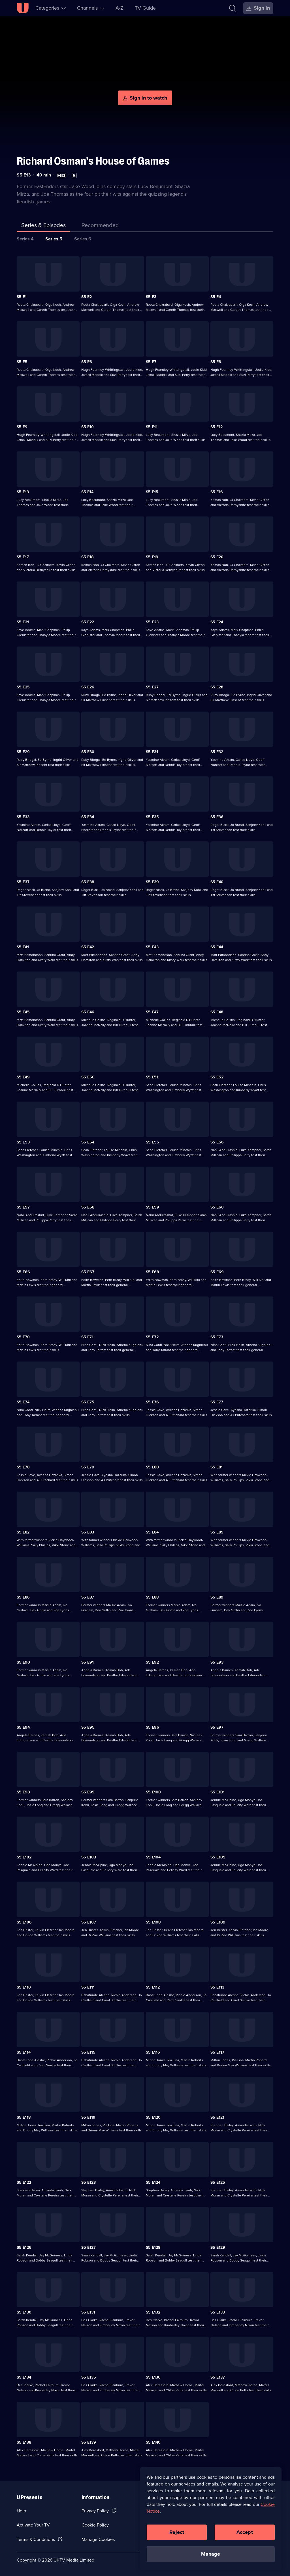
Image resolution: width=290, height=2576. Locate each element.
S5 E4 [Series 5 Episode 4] (215, 297)
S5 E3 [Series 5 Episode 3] (151, 297)
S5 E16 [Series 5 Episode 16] (216, 492)
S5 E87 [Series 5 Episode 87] (87, 1597)
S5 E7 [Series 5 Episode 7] (151, 362)
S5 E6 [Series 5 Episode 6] (86, 362)
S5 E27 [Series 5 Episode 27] (152, 687)
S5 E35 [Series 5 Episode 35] (152, 817)
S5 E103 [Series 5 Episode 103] (88, 1857)
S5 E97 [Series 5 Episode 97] (216, 1727)
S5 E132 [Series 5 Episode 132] (153, 2312)
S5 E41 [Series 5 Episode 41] (23, 947)
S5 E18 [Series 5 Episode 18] (87, 557)
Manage (210, 2554)
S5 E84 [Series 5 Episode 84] (152, 1532)
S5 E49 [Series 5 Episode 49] (23, 1077)
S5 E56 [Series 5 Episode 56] (217, 1142)
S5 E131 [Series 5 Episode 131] (88, 2312)
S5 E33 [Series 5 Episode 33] (23, 817)
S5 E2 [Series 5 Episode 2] (86, 297)
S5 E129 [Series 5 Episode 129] (217, 2247)
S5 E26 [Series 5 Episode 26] (87, 687)
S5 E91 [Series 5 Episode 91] (87, 1662)
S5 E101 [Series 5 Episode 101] (217, 1792)
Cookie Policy (95, 2525)
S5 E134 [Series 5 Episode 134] (24, 2377)
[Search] (233, 8)
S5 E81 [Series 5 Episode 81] (216, 1467)
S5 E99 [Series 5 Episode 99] (88, 1792)
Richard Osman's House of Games (93, 161)
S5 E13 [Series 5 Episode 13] (23, 492)
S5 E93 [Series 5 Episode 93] (216, 1662)
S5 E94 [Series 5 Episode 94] (23, 1727)
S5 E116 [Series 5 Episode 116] (153, 2052)
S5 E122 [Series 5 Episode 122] (24, 2182)
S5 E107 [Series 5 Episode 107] (88, 1922)
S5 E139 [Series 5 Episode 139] (88, 2442)
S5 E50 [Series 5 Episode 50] (88, 1077)
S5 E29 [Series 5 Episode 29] (23, 752)
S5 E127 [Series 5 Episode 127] (88, 2247)
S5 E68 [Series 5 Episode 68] (152, 1272)
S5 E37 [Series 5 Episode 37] (23, 882)
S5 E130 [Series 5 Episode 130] (24, 2312)
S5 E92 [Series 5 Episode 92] (152, 1662)
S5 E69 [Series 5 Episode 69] (217, 1272)
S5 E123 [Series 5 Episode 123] (88, 2182)
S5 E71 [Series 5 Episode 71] (87, 1337)
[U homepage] (23, 8)
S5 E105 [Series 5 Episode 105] (217, 1857)
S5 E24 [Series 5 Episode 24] (216, 622)
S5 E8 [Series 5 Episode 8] (215, 362)
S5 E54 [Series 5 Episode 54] (87, 1142)
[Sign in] (258, 8)
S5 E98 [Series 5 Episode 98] (23, 1792)
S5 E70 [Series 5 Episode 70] (23, 1337)
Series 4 (25, 239)
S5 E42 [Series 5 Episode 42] (87, 947)
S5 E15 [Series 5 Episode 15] (152, 492)
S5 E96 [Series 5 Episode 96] (152, 1727)
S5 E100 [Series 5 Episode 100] (153, 1792)
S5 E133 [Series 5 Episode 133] (217, 2312)
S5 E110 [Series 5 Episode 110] (24, 1987)
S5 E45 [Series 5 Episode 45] (23, 1012)
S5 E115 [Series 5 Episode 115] (88, 2052)
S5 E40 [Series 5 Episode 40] (216, 882)
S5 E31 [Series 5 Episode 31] (152, 752)
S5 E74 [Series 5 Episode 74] (23, 1402)
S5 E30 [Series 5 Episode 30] (87, 752)
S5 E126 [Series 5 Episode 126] (24, 2247)
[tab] (100, 226)
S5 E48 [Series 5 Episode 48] (216, 1012)
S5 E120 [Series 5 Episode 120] (153, 2117)
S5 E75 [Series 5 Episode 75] (87, 1402)
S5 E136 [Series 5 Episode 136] (153, 2377)
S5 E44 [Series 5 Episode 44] (216, 947)
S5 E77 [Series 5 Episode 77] (216, 1402)
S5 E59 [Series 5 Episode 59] (152, 1207)
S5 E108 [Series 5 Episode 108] (153, 1922)
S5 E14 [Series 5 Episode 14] (87, 492)
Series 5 (53, 239)
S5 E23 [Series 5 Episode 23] (152, 622)
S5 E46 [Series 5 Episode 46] (87, 1012)
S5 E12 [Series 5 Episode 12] (216, 427)
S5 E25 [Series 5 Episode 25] (23, 687)
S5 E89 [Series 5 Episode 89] (216, 1597)
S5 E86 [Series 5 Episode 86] (23, 1597)
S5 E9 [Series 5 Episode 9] (22, 427)
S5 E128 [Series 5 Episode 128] (153, 2247)
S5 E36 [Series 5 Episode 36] (216, 817)
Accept (244, 2532)
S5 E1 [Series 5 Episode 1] (22, 297)
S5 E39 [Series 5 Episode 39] (152, 882)
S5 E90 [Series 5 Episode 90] (23, 1662)
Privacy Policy (95, 2511)
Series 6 (82, 239)
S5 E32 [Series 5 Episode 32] (216, 752)
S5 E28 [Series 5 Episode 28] (216, 687)
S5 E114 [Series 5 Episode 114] (24, 2052)
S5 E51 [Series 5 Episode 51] (152, 1077)
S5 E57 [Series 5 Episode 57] (23, 1207)
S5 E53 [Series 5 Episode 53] (23, 1142)
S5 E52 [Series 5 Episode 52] (216, 1077)
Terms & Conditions (36, 2539)
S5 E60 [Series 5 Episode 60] (217, 1207)
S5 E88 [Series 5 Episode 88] (152, 1597)
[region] (211, 2518)
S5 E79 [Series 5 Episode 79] (87, 1467)
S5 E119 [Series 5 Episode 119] (88, 2117)
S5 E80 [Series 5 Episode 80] (152, 1467)
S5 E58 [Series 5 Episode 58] (87, 1207)
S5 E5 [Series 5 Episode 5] (22, 362)
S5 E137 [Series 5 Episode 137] (217, 2377)
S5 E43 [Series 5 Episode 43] (152, 947)
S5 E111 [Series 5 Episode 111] (88, 1987)
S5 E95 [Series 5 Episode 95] (88, 1727)
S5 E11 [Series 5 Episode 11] (151, 427)
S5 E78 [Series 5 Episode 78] (23, 1467)
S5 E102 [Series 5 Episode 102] (24, 1857)
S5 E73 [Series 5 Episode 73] (216, 1337)
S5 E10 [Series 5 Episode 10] (87, 427)
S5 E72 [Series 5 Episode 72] (152, 1337)
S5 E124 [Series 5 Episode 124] (153, 2182)
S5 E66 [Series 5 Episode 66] (23, 1272)
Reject (176, 2532)
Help (21, 2511)
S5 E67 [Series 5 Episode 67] (87, 1272)
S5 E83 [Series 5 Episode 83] (87, 1532)
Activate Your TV (33, 2525)
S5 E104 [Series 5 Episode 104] (153, 1857)
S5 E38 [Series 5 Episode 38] (87, 882)
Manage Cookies (98, 2539)
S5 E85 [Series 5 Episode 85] (216, 1532)
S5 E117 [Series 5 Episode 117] (217, 2052)
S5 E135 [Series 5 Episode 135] (88, 2377)
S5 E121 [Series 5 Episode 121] (217, 2117)
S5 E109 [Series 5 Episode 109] (217, 1922)
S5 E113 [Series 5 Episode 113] (217, 1987)
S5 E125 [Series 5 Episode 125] (217, 2182)
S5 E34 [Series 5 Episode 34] (87, 817)
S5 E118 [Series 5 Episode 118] (24, 2117)
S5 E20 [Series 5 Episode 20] (216, 557)
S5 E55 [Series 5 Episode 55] (152, 1142)
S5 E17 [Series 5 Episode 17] (23, 557)
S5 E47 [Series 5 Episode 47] (152, 1012)
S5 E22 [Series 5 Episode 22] (87, 622)
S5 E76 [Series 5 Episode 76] (152, 1402)
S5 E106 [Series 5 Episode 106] (24, 1922)
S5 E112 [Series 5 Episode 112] (153, 1987)
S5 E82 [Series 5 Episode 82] (23, 1532)
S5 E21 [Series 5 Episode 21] (23, 622)
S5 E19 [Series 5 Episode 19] (152, 557)
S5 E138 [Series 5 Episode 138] (24, 2442)
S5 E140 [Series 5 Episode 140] (153, 2442)
